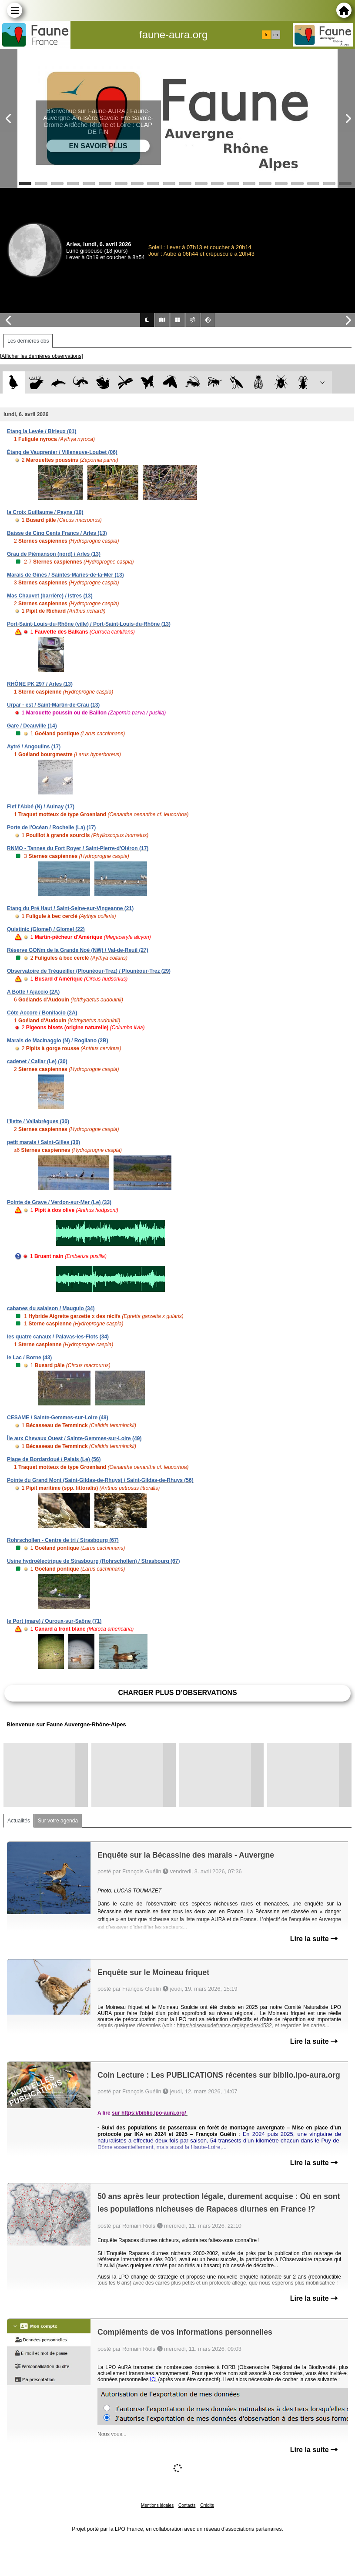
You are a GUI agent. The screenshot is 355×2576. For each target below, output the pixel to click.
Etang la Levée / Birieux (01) (41, 431)
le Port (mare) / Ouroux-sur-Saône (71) (54, 1621)
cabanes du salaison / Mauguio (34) (50, 1308)
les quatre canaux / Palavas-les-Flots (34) (58, 1337)
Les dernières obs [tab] (28, 341)
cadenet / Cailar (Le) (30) (37, 1061)
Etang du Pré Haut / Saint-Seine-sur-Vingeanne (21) (70, 908)
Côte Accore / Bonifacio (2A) (42, 1013)
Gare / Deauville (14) (32, 726)
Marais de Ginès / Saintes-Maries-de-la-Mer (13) (65, 575)
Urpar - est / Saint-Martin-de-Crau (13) (53, 705)
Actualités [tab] (18, 1821)
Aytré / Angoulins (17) (33, 747)
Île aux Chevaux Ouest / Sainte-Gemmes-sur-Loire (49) (74, 1438)
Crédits (207, 2505)
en (275, 35)
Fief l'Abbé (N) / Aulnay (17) (40, 807)
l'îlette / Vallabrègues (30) (38, 1121)
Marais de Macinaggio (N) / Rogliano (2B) (57, 1041)
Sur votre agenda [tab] (58, 1821)
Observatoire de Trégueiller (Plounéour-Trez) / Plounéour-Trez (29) (89, 971)
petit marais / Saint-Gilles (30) (43, 1142)
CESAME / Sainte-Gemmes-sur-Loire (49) (57, 1418)
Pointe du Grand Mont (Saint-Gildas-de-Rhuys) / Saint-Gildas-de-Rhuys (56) (100, 1480)
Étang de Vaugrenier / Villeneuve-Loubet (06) (62, 452)
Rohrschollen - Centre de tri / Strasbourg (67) (63, 1540)
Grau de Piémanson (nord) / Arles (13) (53, 554)
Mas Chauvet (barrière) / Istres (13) (50, 596)
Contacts (186, 2505)
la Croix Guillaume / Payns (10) (45, 512)
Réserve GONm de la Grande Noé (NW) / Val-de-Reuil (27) (77, 950)
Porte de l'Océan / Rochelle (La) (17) (51, 827)
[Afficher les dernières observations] (41, 356)
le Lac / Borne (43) (29, 1358)
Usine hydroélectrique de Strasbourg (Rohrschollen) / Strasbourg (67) (93, 1561)
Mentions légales (157, 2505)
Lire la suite (314, 1938)
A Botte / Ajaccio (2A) (33, 992)
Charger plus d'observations (177, 1692)
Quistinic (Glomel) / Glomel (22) (46, 929)
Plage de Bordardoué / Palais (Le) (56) (53, 1459)
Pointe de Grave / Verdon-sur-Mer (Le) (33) (59, 1202)
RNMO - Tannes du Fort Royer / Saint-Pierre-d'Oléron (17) (77, 848)
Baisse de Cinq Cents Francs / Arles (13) (57, 533)
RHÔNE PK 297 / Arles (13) (40, 684)
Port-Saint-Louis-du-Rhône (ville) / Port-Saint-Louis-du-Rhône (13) (89, 624)
